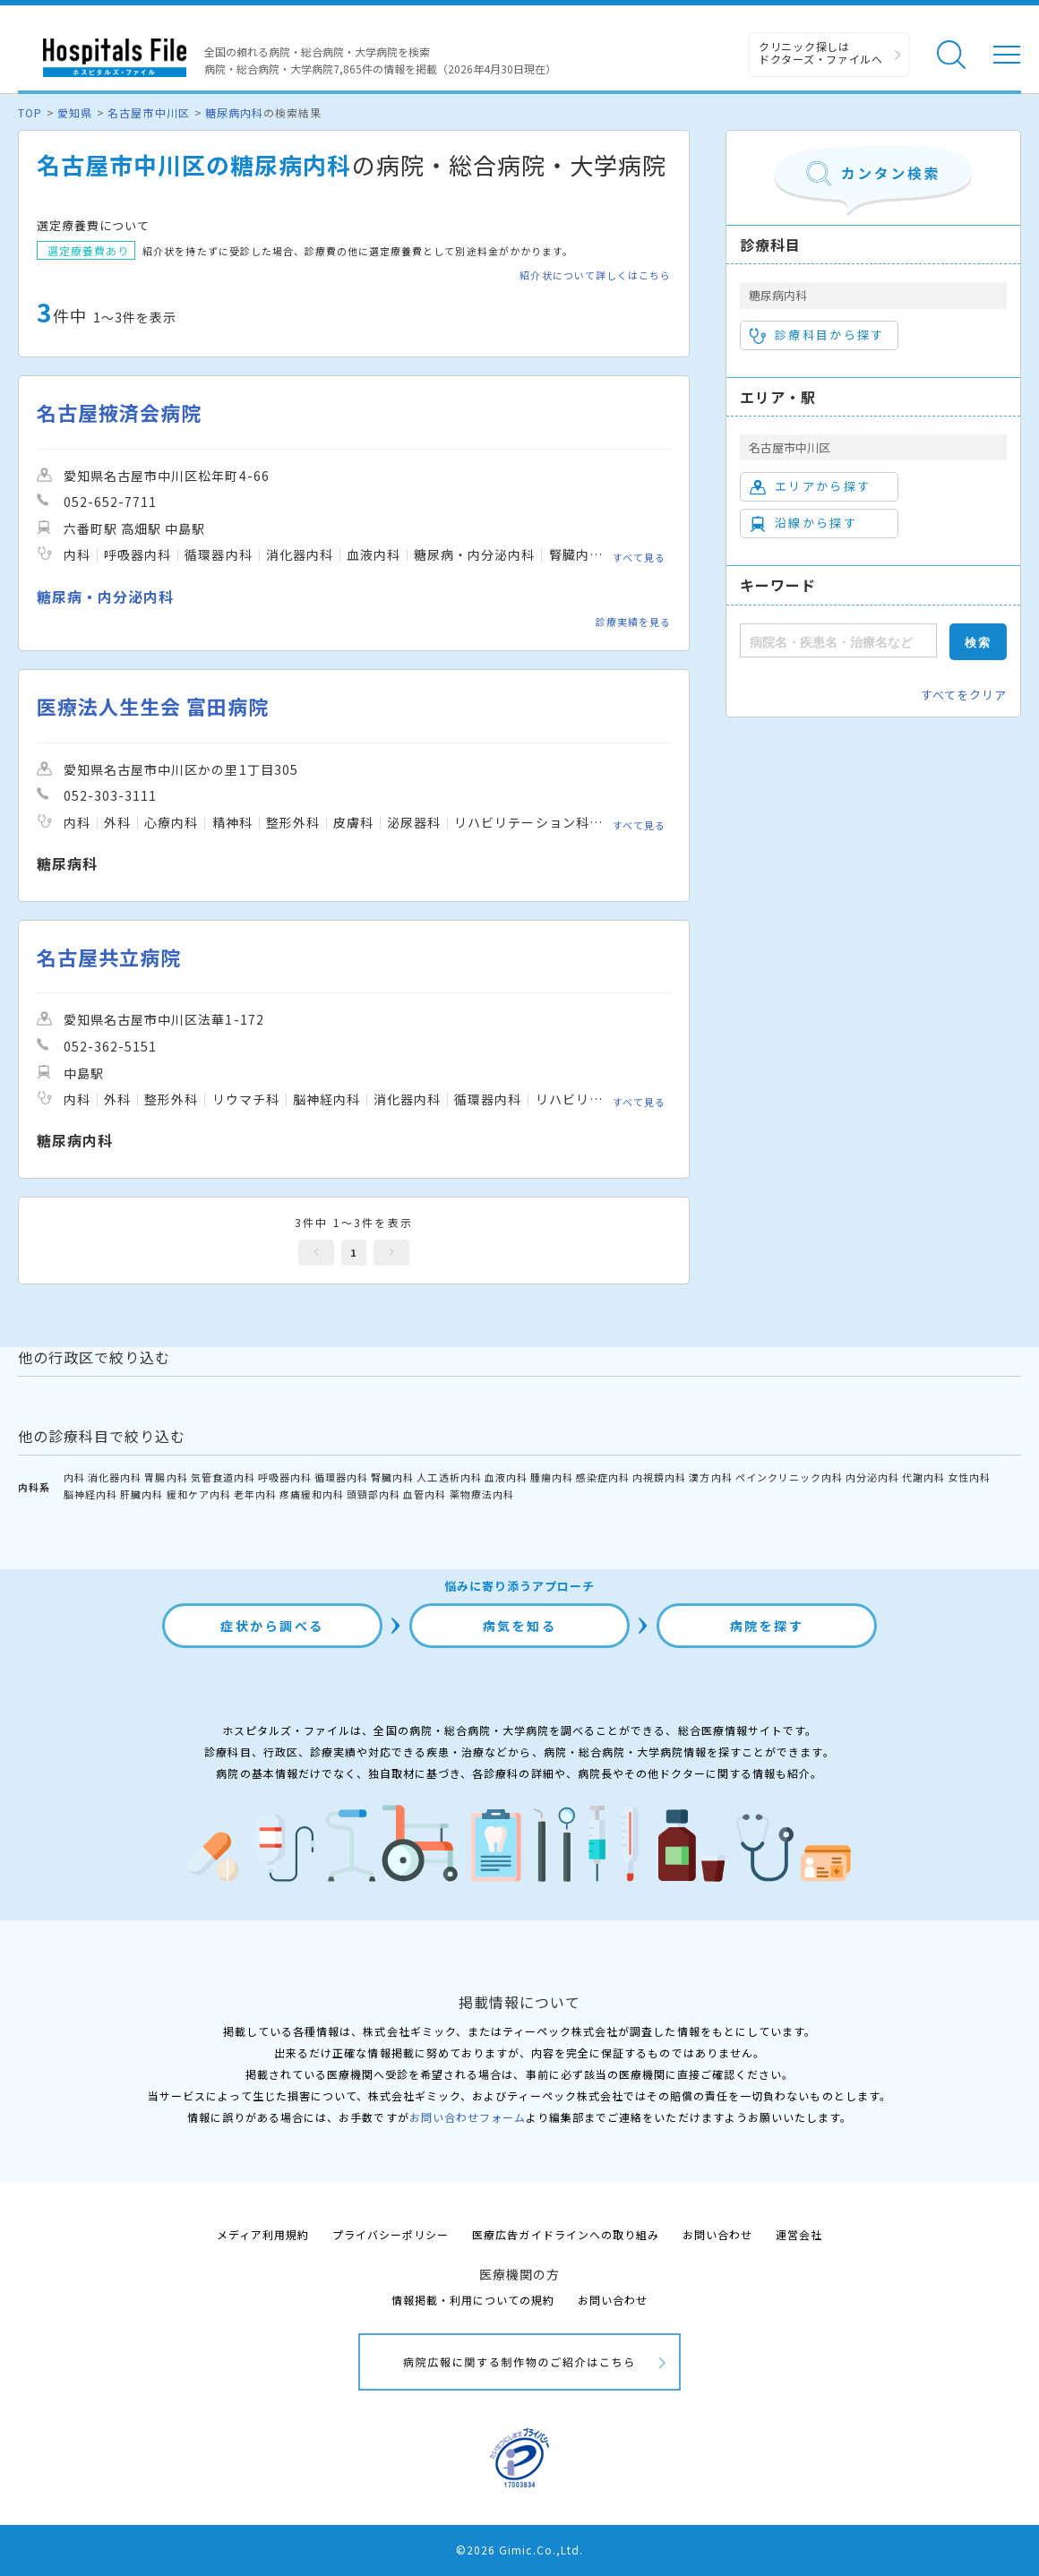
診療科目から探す (817, 335)
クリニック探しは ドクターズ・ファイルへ (821, 52)
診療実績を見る (633, 621)
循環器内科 (341, 1477)
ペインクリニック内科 (789, 1477)
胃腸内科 (165, 1477)
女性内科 (969, 1477)
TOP (30, 112)
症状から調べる (272, 1626)
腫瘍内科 (551, 1477)
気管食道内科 (223, 1477)
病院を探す (767, 1626)
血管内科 (424, 1494)
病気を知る (520, 1626)
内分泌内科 (872, 1477)
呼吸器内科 (285, 1477)
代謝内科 (923, 1477)
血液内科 (506, 1477)
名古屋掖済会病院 (119, 412)
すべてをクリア (964, 694)
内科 (74, 1477)
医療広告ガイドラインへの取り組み (565, 2234)
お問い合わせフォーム (467, 2117)
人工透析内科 (448, 1477)
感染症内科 (603, 1477)
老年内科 (255, 1494)
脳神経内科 (90, 1494)
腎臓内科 (392, 1477)
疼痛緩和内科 (311, 1494)
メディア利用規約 (263, 2234)
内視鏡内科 (659, 1477)
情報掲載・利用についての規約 (473, 2299)
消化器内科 (115, 1477)
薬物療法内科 (482, 1494)
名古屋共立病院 (109, 957)
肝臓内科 (141, 1494)
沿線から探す (803, 523)
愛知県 (74, 112)
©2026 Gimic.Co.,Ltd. (519, 2549)
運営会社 (799, 2234)
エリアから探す (810, 486)
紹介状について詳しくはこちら (595, 275)
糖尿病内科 (234, 112)
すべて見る (639, 557)
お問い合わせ (717, 2234)
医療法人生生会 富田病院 (153, 706)
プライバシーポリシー (390, 2234)
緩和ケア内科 (199, 1494)
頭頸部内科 (373, 1494)
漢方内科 (710, 1477)
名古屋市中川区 (148, 112)
